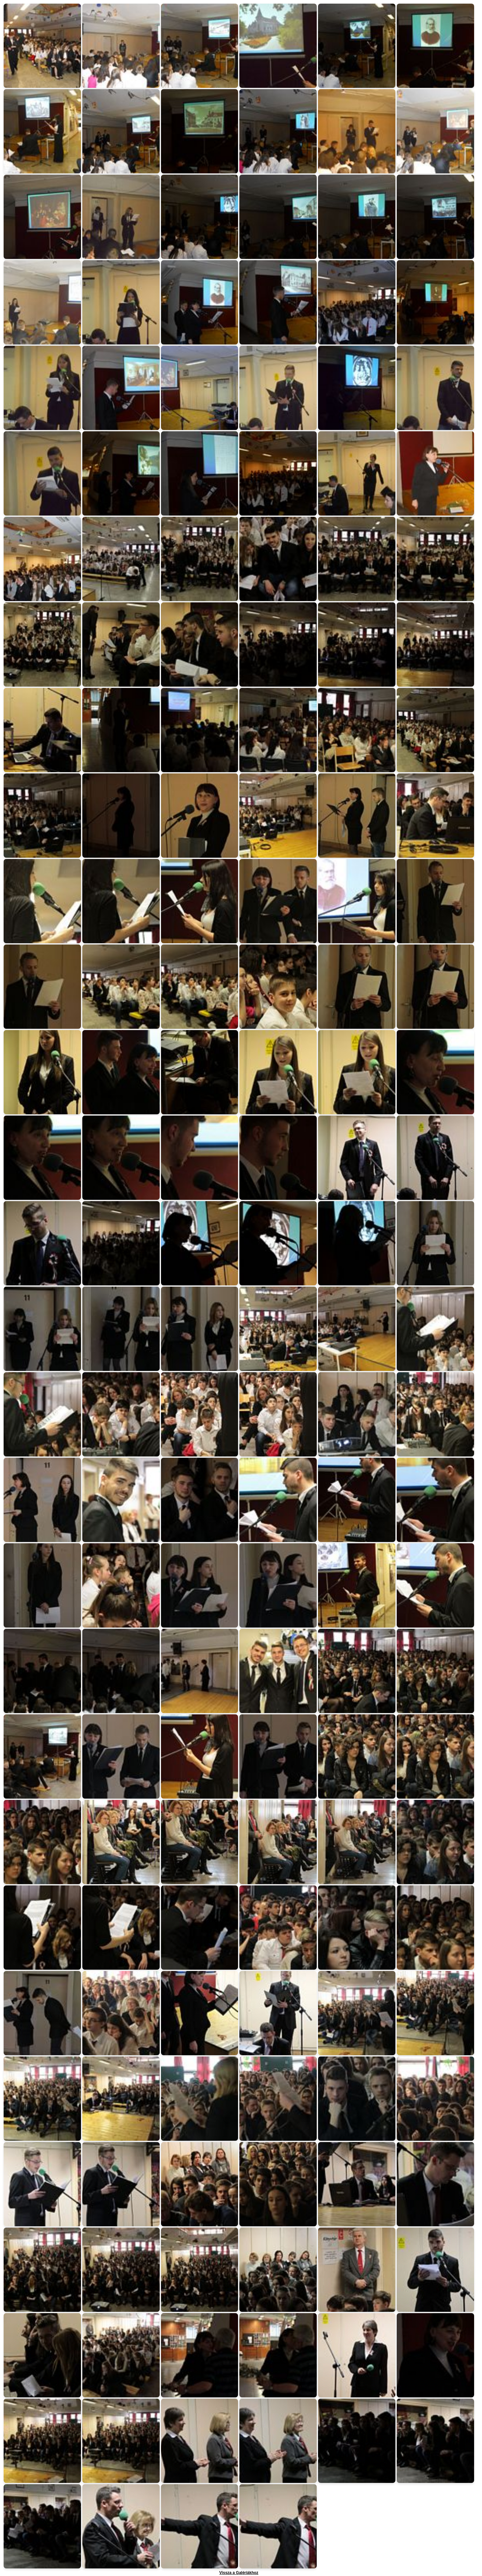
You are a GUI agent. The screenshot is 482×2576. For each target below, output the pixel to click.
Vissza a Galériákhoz (238, 2572)
